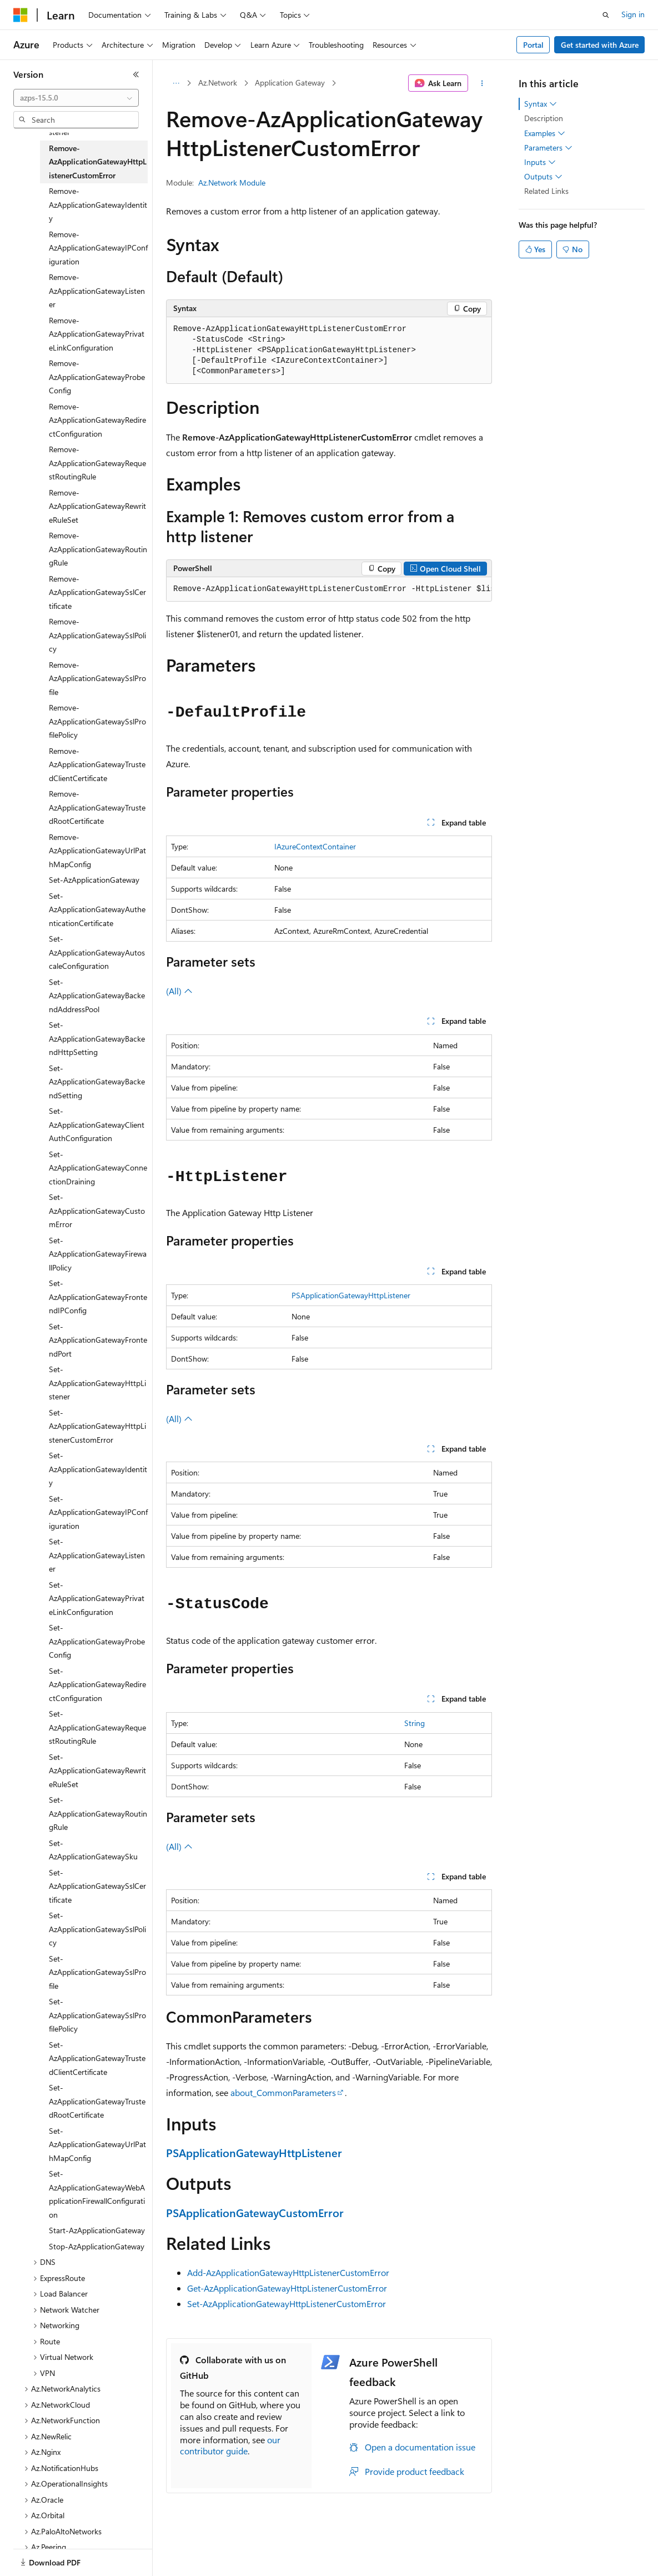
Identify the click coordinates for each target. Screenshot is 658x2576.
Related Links (546, 191)
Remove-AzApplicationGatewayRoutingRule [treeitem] (98, 549)
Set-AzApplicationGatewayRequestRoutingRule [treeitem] (97, 1727)
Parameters (548, 148)
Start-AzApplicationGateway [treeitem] (97, 2230)
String (414, 1723)
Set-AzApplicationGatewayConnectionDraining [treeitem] (98, 1168)
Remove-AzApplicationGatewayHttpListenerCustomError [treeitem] (98, 162)
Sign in (633, 14)
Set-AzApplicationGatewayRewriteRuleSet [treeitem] (97, 1770)
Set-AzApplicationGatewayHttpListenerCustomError (286, 2303)
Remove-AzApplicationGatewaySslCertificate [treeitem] (97, 592)
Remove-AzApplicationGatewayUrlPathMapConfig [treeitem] (97, 850)
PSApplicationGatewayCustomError (255, 2212)
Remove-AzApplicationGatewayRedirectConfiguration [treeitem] (97, 420)
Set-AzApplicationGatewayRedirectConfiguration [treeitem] (97, 1684)
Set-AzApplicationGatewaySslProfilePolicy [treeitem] (97, 2015)
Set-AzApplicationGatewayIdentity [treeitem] (98, 1469)
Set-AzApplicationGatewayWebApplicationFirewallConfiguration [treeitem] (97, 2194)
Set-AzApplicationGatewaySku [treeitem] (93, 1850)
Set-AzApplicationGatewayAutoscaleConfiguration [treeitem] (97, 952)
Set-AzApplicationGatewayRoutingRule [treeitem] (98, 1813)
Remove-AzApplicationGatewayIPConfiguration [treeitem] (98, 248)
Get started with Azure (600, 44)
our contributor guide (230, 2445)
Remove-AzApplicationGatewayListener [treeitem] (97, 290)
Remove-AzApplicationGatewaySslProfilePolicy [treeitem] (97, 721)
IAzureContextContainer (315, 846)
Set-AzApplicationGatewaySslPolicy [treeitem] (97, 1929)
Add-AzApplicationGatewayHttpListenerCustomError (288, 2272)
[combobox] (76, 98)
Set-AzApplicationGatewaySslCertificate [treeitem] (97, 1886)
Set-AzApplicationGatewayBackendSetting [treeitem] (97, 1082)
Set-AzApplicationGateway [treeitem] (94, 879)
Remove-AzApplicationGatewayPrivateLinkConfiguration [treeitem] (96, 334)
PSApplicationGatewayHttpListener (351, 1295)
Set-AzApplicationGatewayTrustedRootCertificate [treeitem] (97, 2101)
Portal (533, 44)
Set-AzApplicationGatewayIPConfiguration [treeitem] (98, 1512)
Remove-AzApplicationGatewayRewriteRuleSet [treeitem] (97, 506)
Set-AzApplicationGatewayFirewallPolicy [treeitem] (98, 1254)
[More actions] (482, 83)
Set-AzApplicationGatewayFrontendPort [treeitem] (98, 1340)
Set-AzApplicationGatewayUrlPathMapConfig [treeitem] (97, 2144)
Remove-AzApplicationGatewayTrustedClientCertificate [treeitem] (97, 764)
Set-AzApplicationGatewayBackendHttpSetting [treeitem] (97, 1038)
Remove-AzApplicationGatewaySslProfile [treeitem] (97, 678)
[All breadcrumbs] (175, 83)
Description (543, 118)
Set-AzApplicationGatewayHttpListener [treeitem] (97, 1383)
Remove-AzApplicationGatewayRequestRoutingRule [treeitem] (97, 463)
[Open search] (606, 15)
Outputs (543, 177)
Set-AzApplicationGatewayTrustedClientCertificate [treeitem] (97, 2058)
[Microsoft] (20, 15)
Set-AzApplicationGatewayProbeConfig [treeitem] (97, 1641)
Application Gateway (290, 82)
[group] (329, 589)
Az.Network (217, 82)
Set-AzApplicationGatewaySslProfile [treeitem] (97, 1972)
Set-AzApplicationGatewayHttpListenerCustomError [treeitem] (97, 1426)
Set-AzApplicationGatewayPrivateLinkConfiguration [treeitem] (96, 1598)
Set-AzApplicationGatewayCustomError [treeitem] (97, 1210)
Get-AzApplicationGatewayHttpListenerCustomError (287, 2288)
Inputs (540, 162)
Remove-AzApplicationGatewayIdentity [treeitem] (98, 204)
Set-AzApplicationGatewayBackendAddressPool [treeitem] (97, 995)
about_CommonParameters (283, 2092)
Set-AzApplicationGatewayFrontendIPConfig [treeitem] (98, 1296)
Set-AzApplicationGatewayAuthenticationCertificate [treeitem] (97, 909)
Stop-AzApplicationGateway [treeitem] (96, 2246)
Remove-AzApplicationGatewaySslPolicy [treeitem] (97, 635)
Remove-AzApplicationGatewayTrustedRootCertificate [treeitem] (97, 807)
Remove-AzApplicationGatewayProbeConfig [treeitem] (97, 377)
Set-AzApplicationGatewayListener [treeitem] (97, 1555)
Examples (544, 133)
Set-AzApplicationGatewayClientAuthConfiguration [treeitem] (96, 1124)
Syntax (540, 104)
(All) (179, 991)
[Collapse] (136, 74)
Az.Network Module (231, 182)
